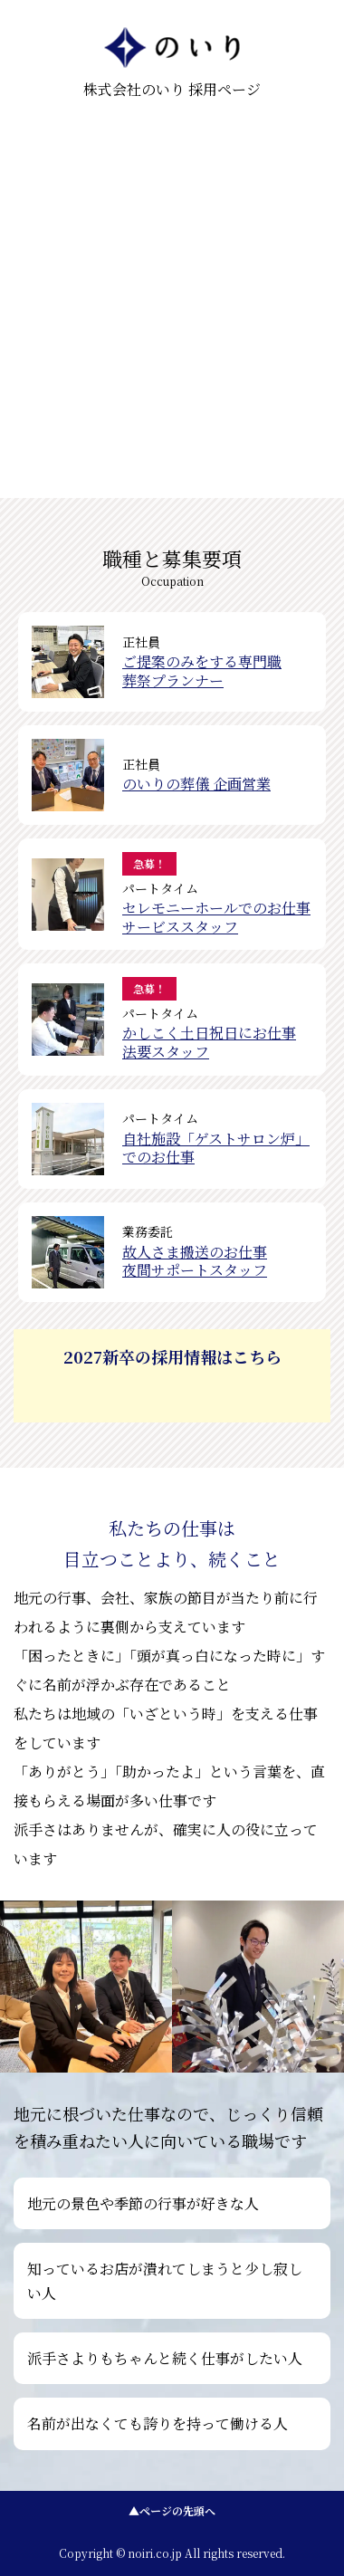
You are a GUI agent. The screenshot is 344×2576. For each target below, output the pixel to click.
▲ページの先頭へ (172, 2510)
